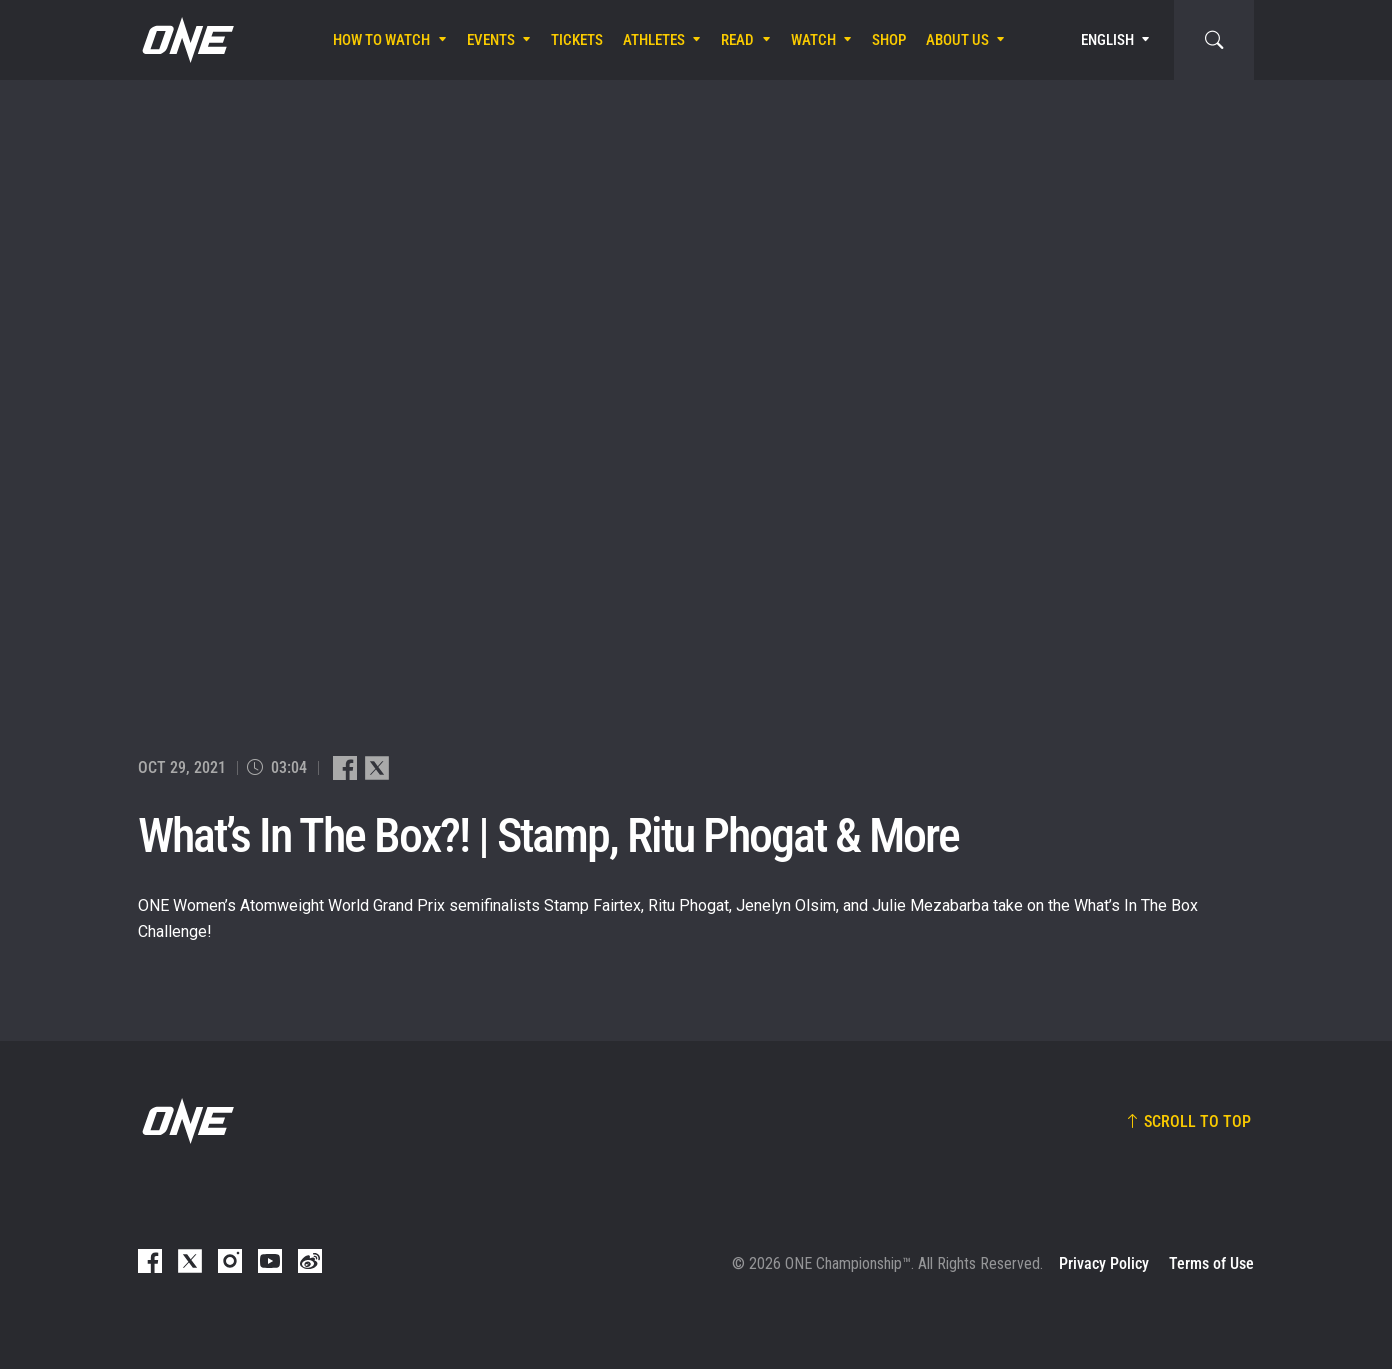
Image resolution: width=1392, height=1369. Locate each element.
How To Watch (381, 40)
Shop (889, 40)
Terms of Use (1211, 1263)
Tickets (577, 40)
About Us (957, 40)
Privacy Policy (1104, 1263)
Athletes (654, 40)
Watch (813, 40)
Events (491, 40)
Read (737, 40)
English (1107, 40)
